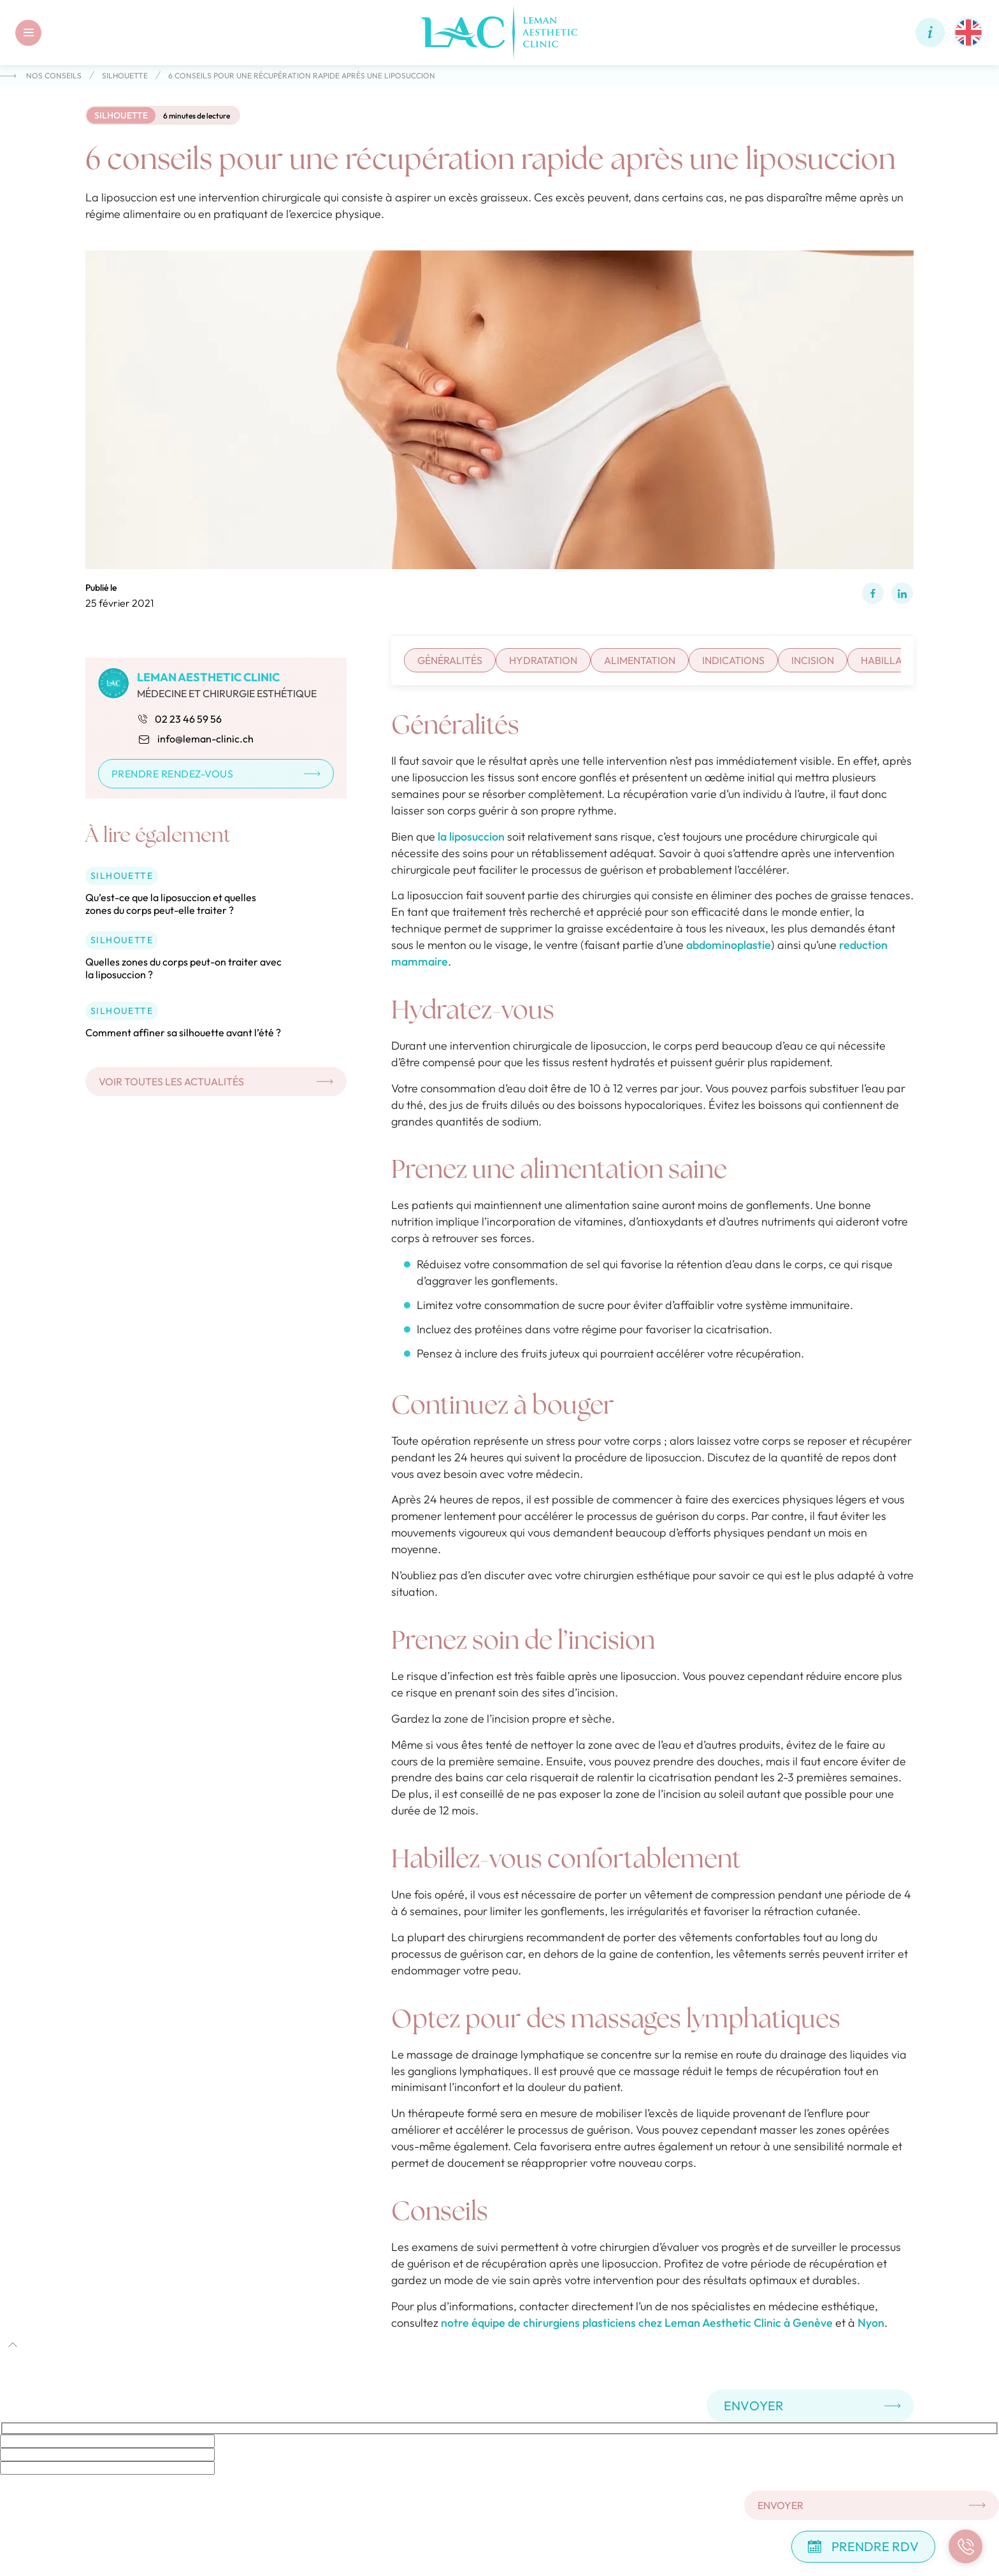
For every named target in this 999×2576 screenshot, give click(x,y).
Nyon (871, 2322)
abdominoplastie (728, 944)
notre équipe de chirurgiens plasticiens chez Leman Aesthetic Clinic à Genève (637, 2322)
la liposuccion (471, 836)
